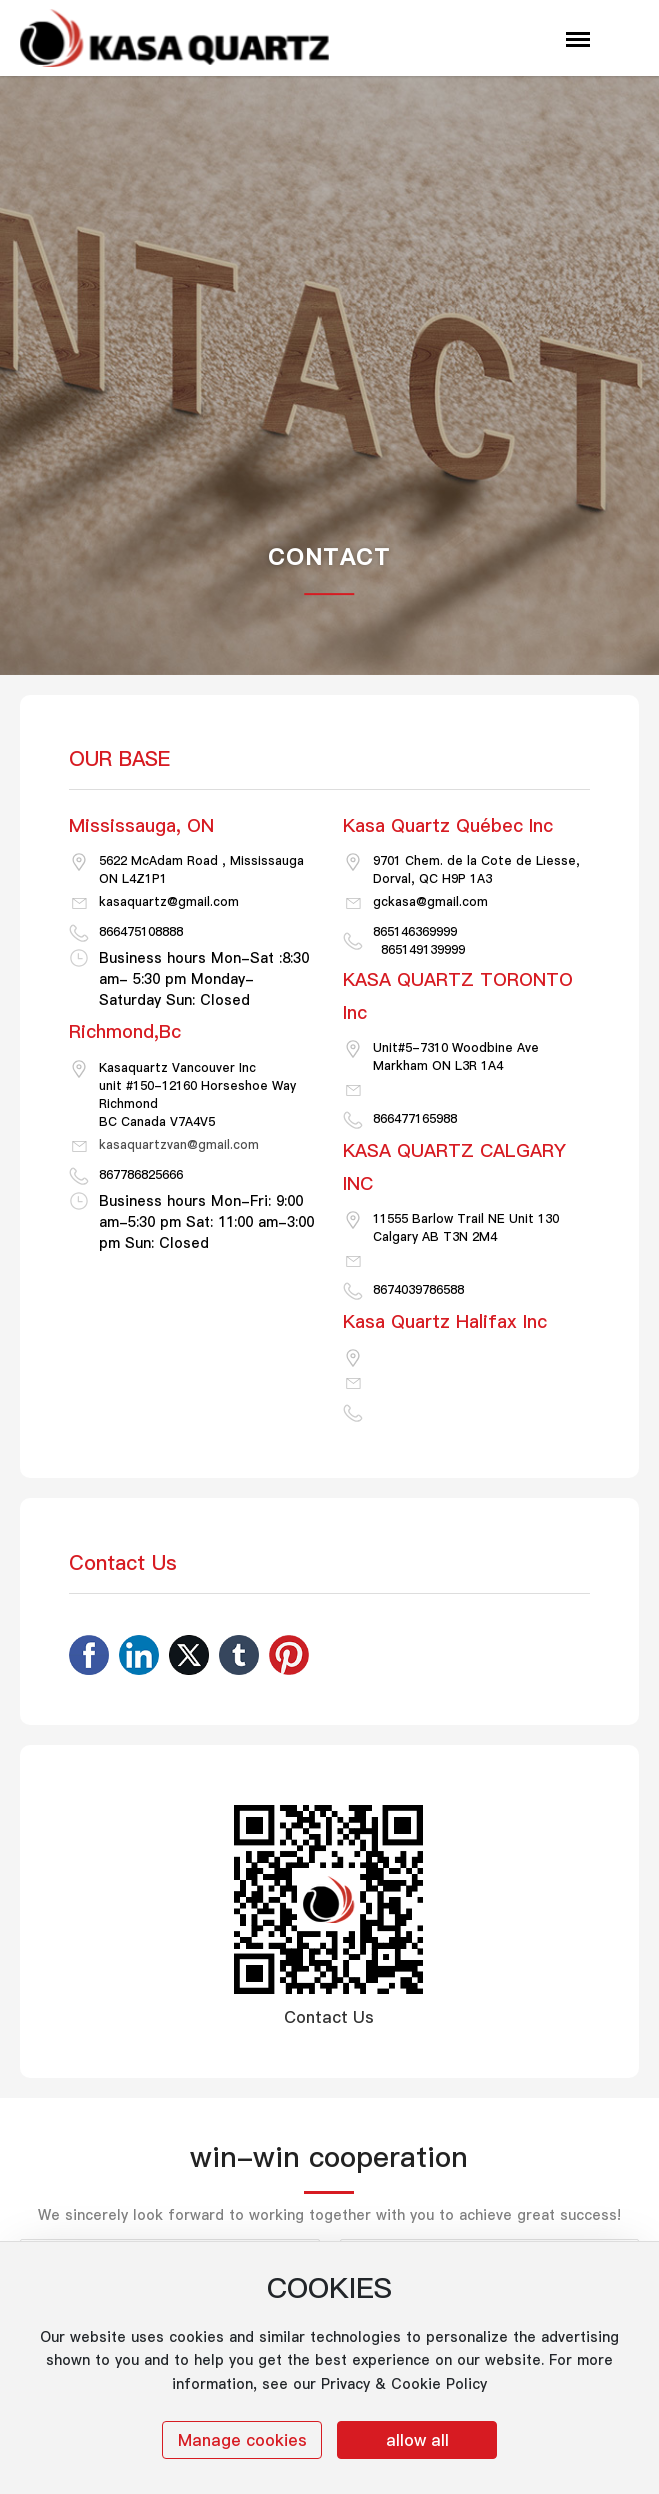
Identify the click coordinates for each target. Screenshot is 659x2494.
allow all (417, 2440)
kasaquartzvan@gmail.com (179, 1144)
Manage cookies (242, 2440)
